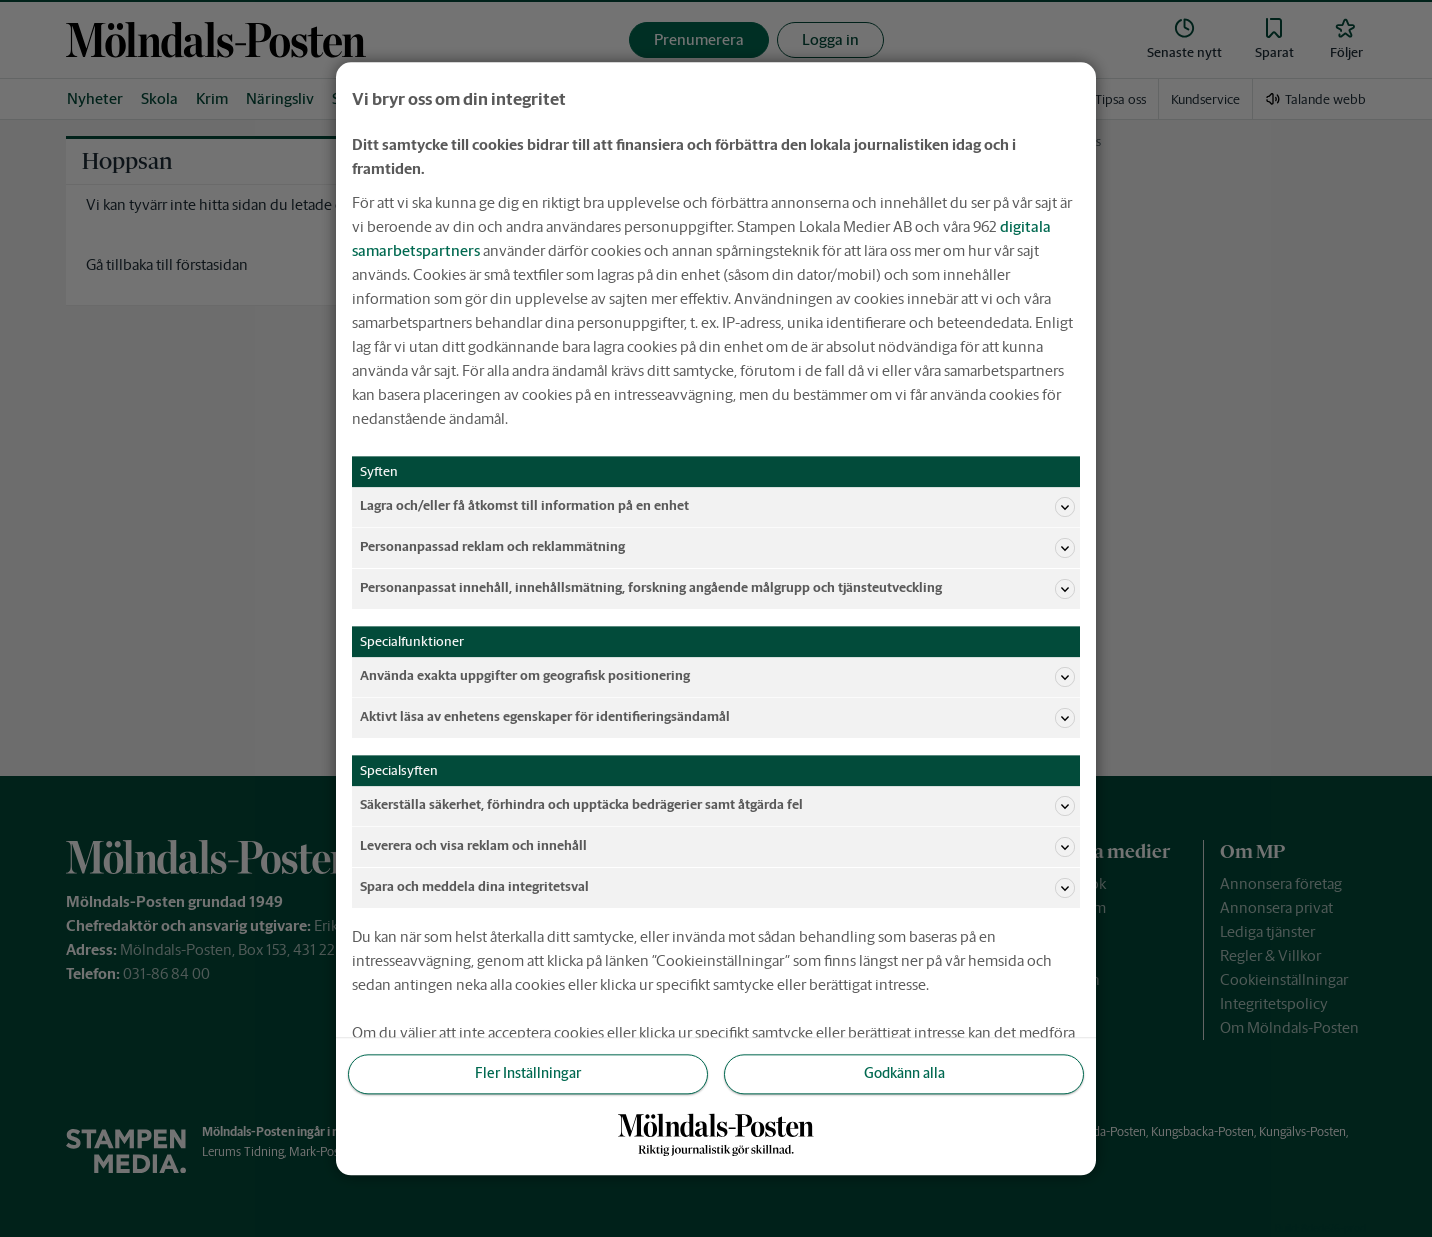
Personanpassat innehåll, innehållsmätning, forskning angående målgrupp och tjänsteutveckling (717, 589)
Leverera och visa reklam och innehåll (717, 847)
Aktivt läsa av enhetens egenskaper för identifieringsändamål (717, 718)
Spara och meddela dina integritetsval (717, 888)
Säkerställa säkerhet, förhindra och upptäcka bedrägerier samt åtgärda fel (717, 806)
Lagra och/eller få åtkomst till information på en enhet (717, 507)
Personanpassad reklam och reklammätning (717, 548)
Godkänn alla (904, 1074)
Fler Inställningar (528, 1074)
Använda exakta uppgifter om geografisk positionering (717, 677)
